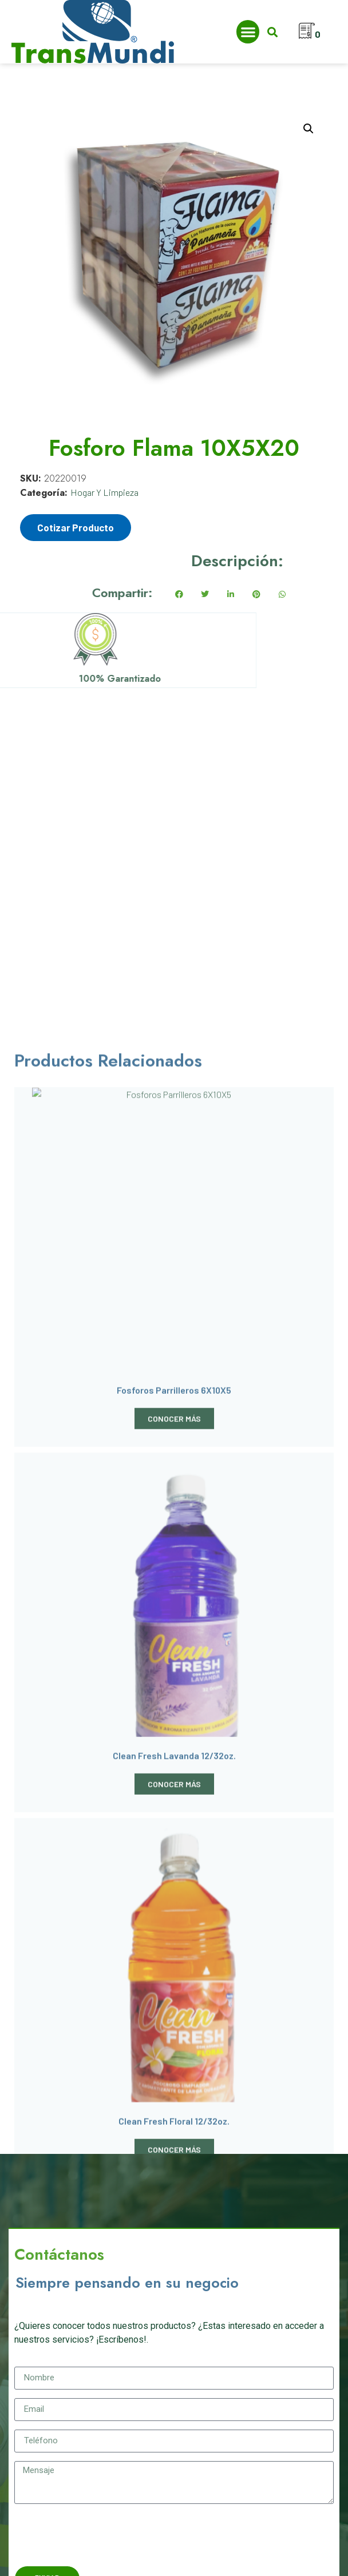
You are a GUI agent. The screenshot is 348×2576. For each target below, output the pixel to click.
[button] (248, 31)
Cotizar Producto (75, 527)
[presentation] (101, 2535)
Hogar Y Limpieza (104, 492)
